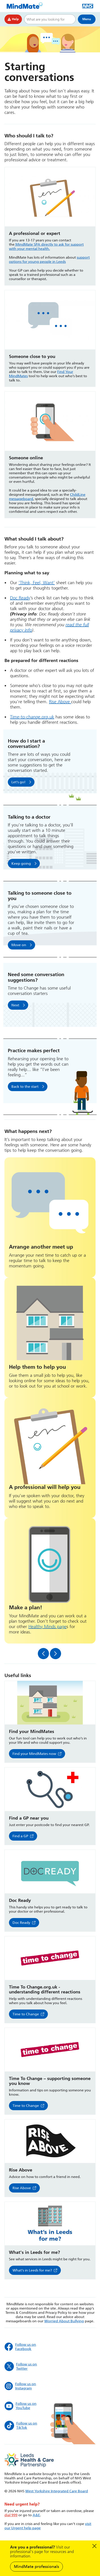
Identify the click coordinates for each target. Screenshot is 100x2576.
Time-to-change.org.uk (32, 717)
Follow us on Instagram (20, 2386)
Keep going (21, 863)
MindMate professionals (36, 2566)
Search (70, 19)
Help (13, 19)
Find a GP (20, 1836)
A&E (36, 2515)
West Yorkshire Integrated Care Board (56, 2491)
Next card (56, 1653)
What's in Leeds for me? (32, 2270)
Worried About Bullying (64, 2321)
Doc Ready (20, 597)
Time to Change (26, 2014)
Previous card (44, 1653)
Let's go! (18, 782)
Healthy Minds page (47, 1626)
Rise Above (60, 701)
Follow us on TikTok (20, 2425)
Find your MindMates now (34, 1754)
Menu (86, 19)
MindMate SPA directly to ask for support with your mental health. (46, 246)
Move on (18, 945)
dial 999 (10, 2515)
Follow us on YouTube (20, 2405)
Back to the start (24, 1086)
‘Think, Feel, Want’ (37, 582)
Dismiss (94, 2546)
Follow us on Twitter (20, 2366)
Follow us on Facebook (20, 2346)
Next (15, 1005)
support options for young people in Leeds (49, 259)
